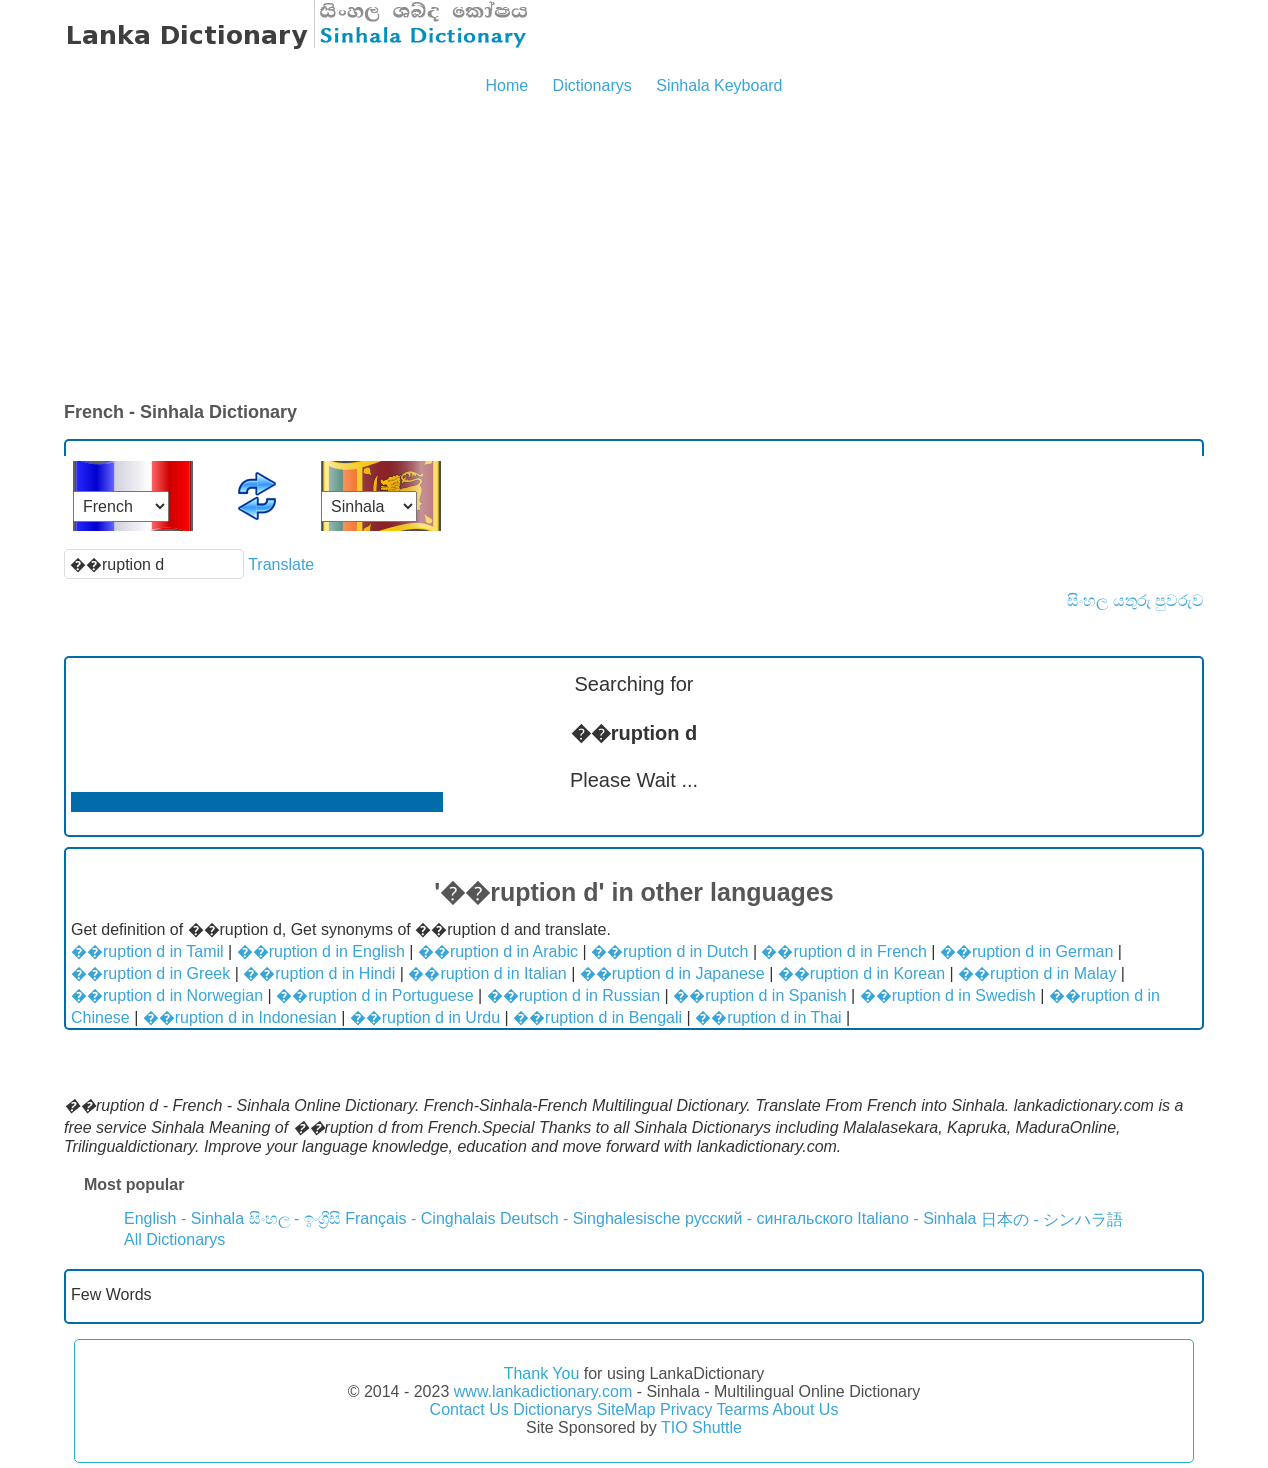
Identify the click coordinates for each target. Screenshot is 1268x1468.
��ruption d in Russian (573, 995)
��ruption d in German (1026, 951)
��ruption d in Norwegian (167, 995)
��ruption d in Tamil (147, 951)
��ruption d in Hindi (319, 973)
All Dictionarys (174, 1239)
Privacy (686, 1409)
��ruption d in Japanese (672, 973)
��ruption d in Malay (1037, 973)
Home (506, 85)
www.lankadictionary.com (543, 1391)
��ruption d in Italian (487, 973)
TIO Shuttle (701, 1427)
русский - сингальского (769, 1218)
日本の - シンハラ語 (1052, 1219)
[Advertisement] (634, 250)
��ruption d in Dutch (669, 951)
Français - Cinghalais (420, 1218)
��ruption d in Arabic (498, 951)
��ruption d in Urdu (425, 1017)
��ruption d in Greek (150, 973)
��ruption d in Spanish (759, 995)
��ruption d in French (843, 951)
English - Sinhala (184, 1218)
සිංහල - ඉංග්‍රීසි (295, 1218)
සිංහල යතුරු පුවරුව (1135, 600)
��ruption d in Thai (768, 1017)
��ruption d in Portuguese (374, 995)
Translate (281, 564)
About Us (806, 1409)
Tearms (743, 1409)
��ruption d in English (321, 951)
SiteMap (626, 1409)
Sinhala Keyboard (719, 85)
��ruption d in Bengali (597, 1017)
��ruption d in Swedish (948, 995)
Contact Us (469, 1409)
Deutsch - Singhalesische (590, 1218)
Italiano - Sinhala (916, 1218)
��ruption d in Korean (861, 973)
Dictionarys (592, 85)
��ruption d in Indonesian (240, 1017)
